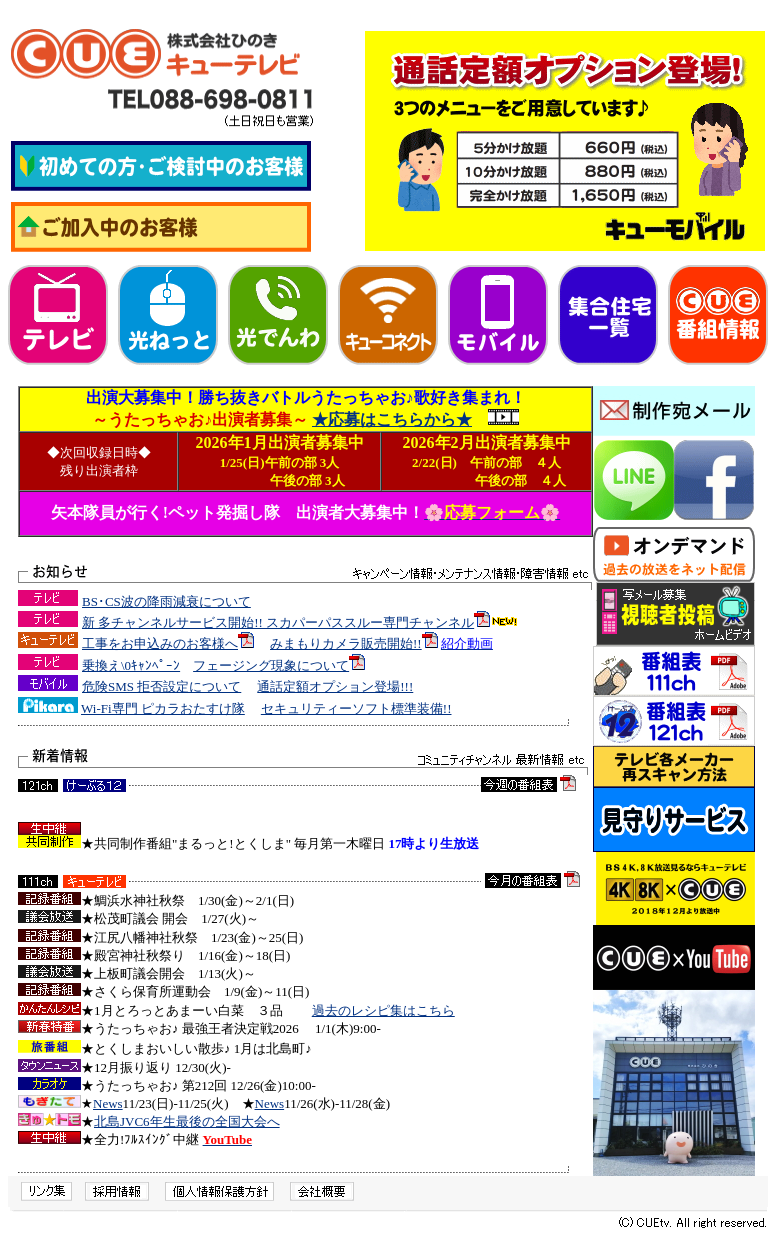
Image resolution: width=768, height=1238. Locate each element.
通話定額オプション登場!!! (335, 686)
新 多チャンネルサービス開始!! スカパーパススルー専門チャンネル (278, 622)
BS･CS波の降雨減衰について (166, 601)
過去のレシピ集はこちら (383, 1010)
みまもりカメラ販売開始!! (346, 643)
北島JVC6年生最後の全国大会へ (187, 1121)
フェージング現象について (271, 665)
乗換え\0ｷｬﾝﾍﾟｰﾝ (131, 665)
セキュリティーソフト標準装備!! (356, 708)
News (108, 1103)
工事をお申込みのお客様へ (160, 643)
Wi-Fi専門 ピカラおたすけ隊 (163, 708)
